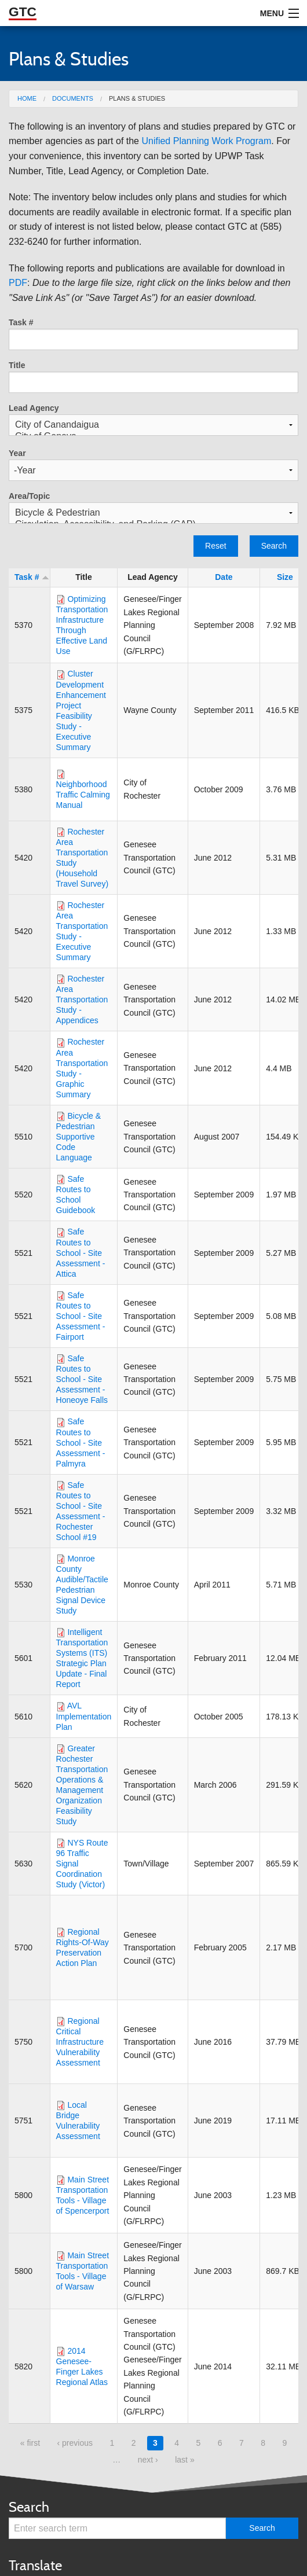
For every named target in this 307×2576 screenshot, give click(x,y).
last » (184, 2459)
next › (148, 2459)
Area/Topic (29, 496)
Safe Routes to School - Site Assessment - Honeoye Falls (82, 1379)
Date (223, 577)
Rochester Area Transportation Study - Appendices (82, 999)
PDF (18, 283)
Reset (215, 545)
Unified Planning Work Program (206, 141)
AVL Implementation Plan (84, 1716)
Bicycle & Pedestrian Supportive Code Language (78, 1136)
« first (30, 2443)
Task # (21, 322)
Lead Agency (34, 408)
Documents (72, 98)
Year (17, 453)
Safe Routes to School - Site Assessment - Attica (80, 1252)
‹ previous (74, 2443)
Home (26, 98)
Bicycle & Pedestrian (153, 513)
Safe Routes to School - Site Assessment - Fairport (80, 1316)
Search (274, 545)
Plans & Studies (137, 98)
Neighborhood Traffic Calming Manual (83, 795)
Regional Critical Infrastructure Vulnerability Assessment (80, 2041)
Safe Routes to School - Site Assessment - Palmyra (80, 1442)
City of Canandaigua (153, 425)
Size (285, 577)
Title (17, 365)
